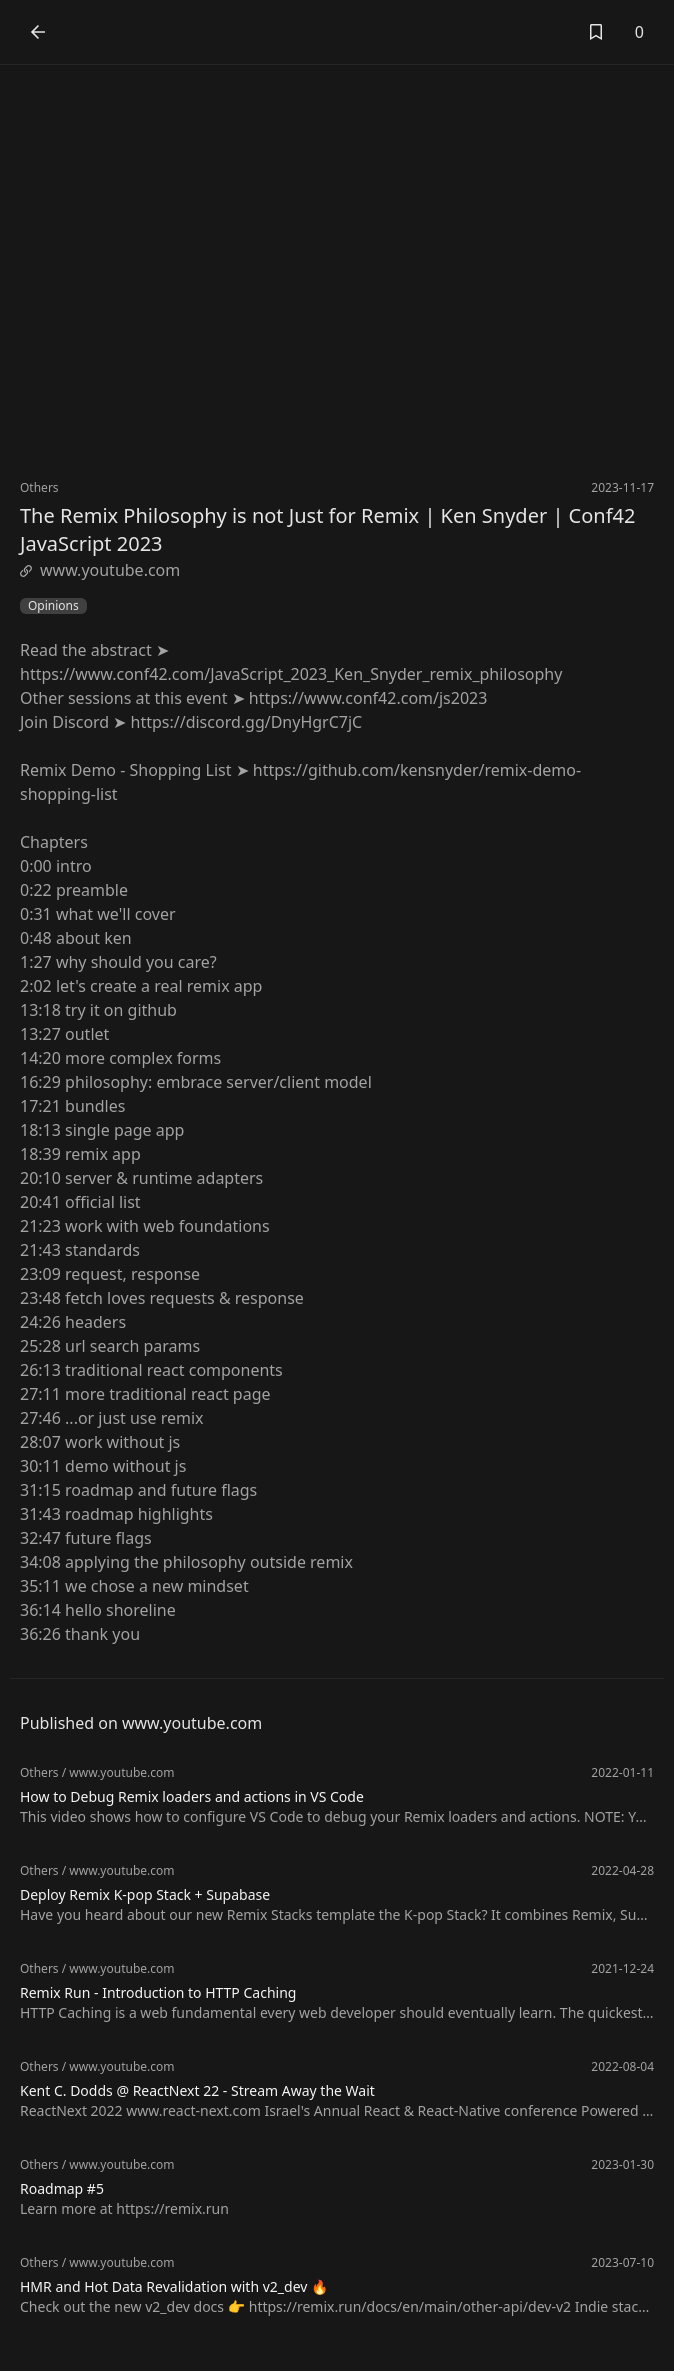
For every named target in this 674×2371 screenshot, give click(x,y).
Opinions (53, 606)
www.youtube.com (100, 570)
